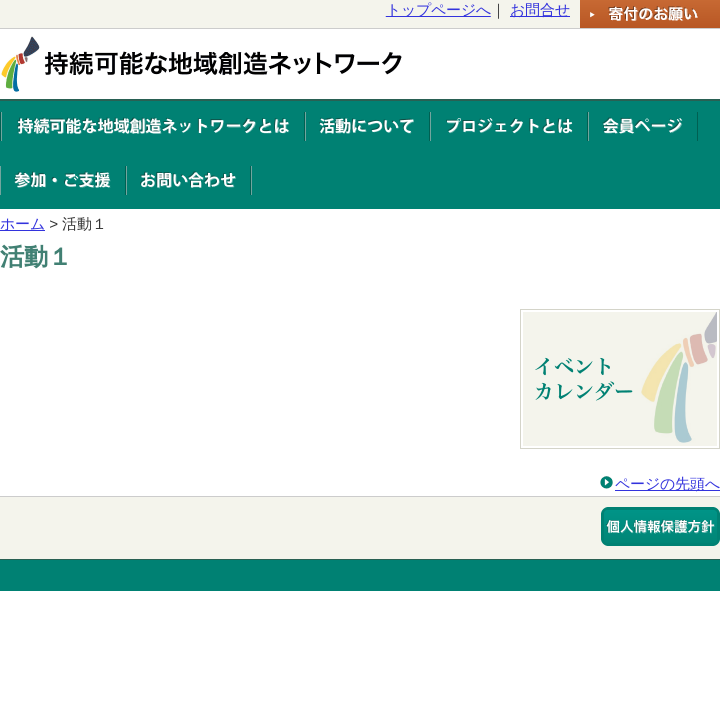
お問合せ (540, 9)
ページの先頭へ (667, 483)
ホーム (22, 223)
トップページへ (438, 9)
